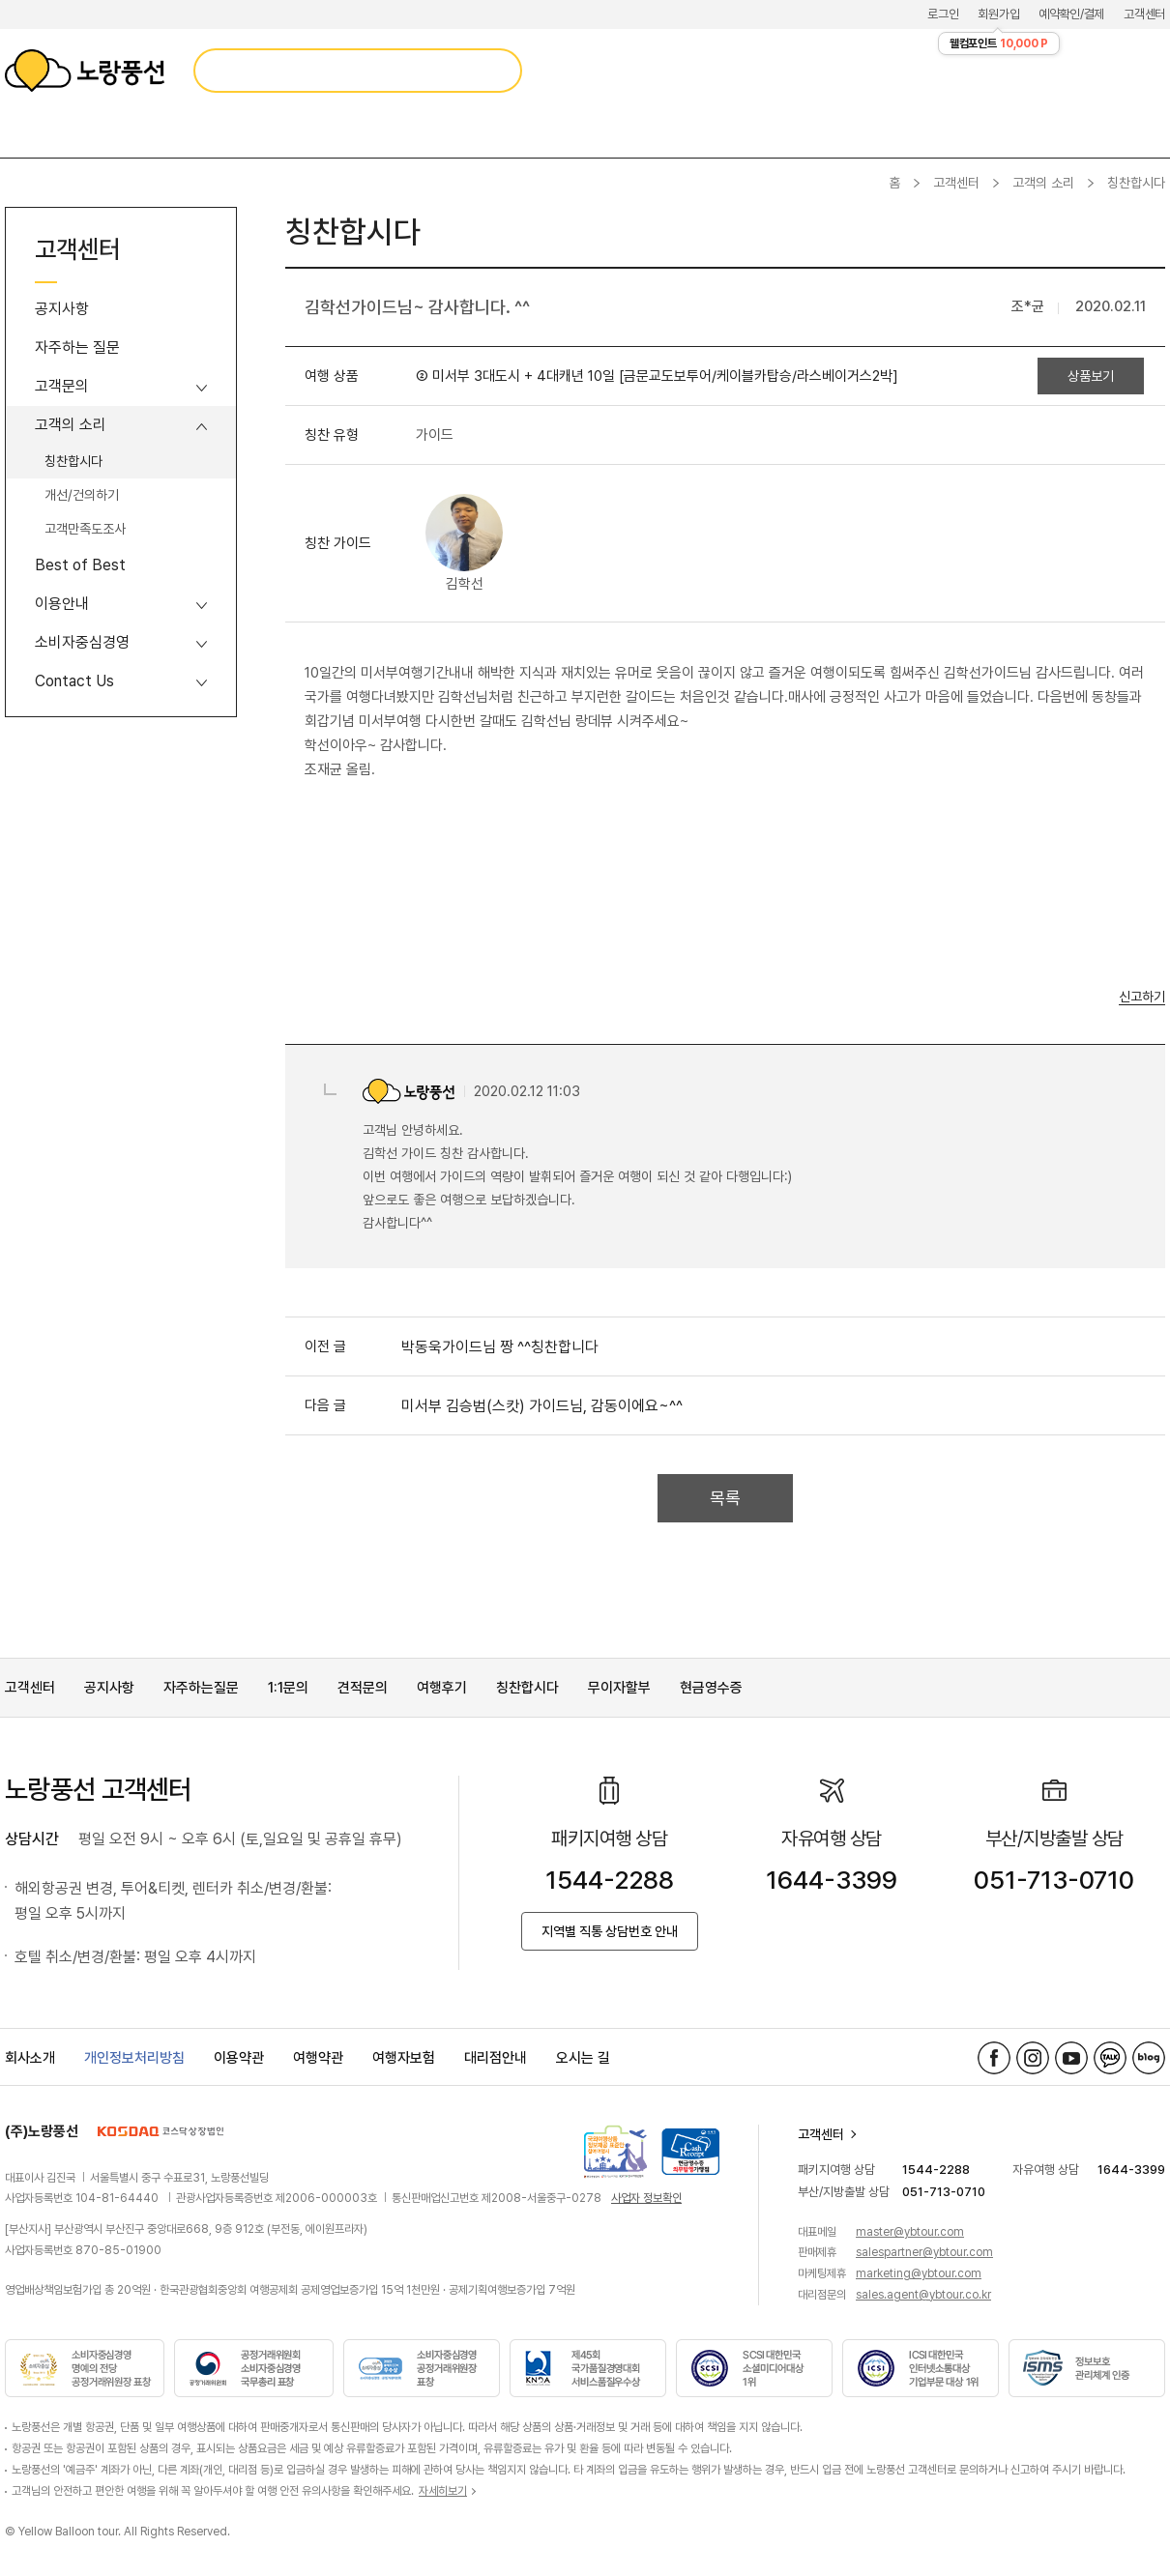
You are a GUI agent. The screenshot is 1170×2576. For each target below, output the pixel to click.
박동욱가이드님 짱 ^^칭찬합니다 (500, 1347)
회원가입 (998, 14)
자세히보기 (443, 2491)
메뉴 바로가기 (0, 0)
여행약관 (318, 2058)
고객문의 (62, 386)
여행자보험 (403, 2058)
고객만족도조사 (85, 528)
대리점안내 (495, 2058)
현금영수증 (711, 1687)
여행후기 (442, 1687)
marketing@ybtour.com (918, 2273)
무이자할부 (619, 1687)
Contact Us (74, 681)
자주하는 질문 (77, 347)
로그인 (942, 14)
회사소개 (30, 2058)
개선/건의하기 (81, 495)
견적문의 (362, 1687)
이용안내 (62, 603)
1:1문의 (288, 1687)
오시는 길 (583, 2058)
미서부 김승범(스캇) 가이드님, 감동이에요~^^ (542, 1406)
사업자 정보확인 (646, 2198)
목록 (725, 1498)
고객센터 (1144, 14)
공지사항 (62, 309)
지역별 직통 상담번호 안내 (609, 1931)
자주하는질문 (201, 1687)
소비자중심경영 (82, 642)
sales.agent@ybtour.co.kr (923, 2294)
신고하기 (1142, 997)
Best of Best (80, 565)
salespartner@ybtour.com (924, 2252)
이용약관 (239, 2058)
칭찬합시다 (73, 461)
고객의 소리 (1043, 182)
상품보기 (1091, 376)
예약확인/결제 (1071, 14)
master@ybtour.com (910, 2232)
